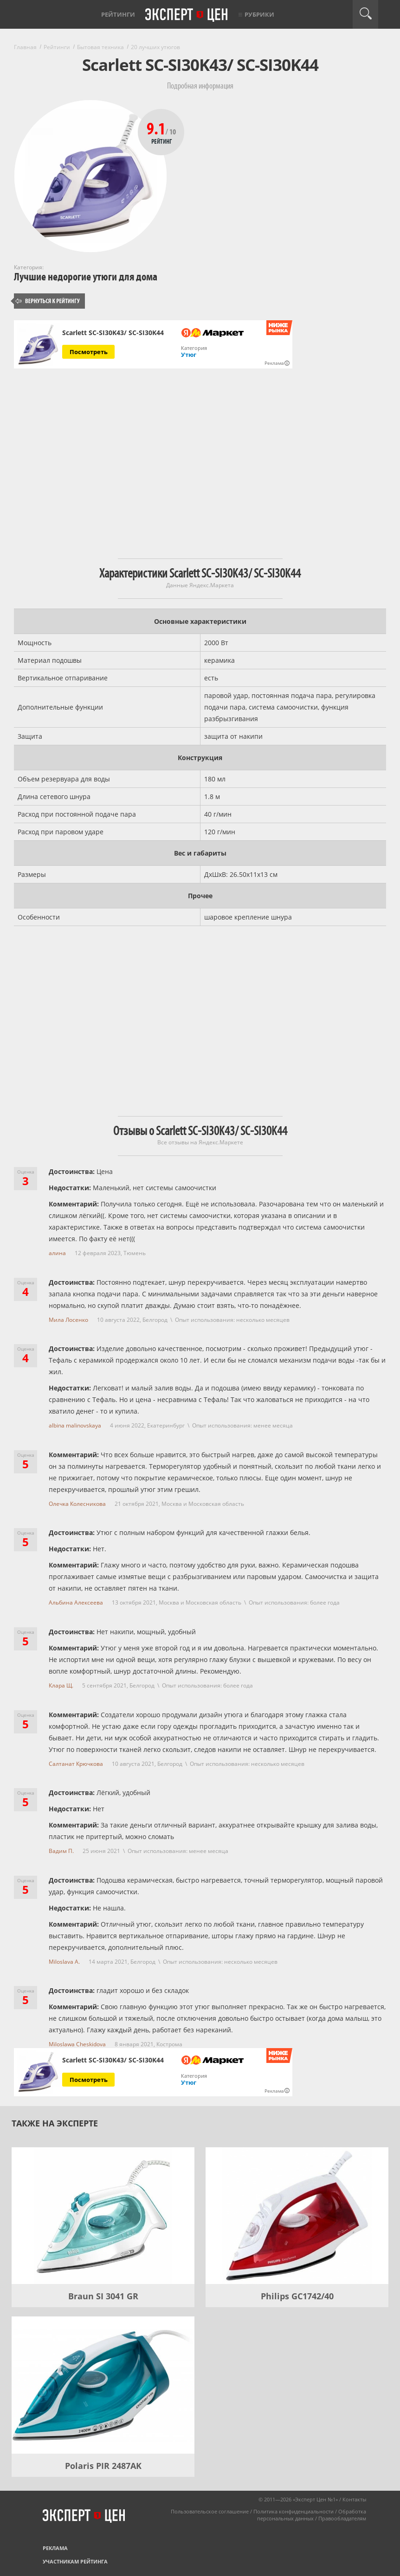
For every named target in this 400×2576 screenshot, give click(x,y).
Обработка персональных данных (311, 2515)
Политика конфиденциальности (293, 2511)
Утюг (188, 354)
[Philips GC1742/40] (297, 2215)
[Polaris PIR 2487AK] (103, 2385)
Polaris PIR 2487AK (103, 2465)
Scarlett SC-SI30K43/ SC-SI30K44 (113, 332)
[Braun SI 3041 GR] (103, 2215)
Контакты (354, 2499)
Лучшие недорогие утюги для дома (85, 276)
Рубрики (259, 14)
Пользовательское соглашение (210, 2511)
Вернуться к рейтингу (48, 301)
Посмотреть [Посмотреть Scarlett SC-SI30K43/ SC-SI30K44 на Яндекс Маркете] (89, 352)
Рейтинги (118, 14)
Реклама (55, 2547)
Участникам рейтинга (75, 2561)
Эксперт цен (187, 15)
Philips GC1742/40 (297, 2296)
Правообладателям (342, 2518)
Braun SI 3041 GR (103, 2296)
